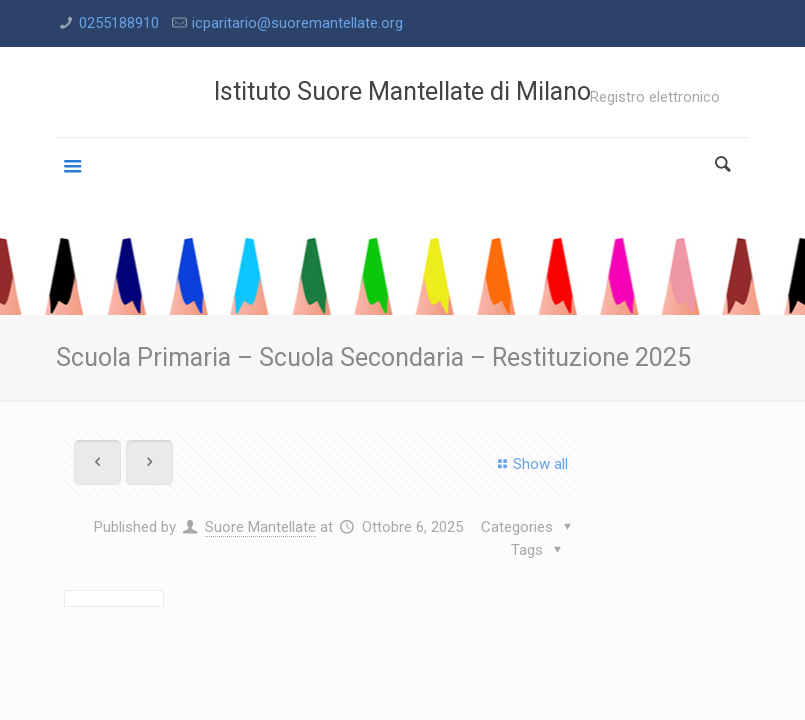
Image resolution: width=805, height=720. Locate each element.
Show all (530, 464)
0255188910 (119, 23)
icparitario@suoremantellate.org (297, 23)
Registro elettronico (655, 97)
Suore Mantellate (260, 527)
